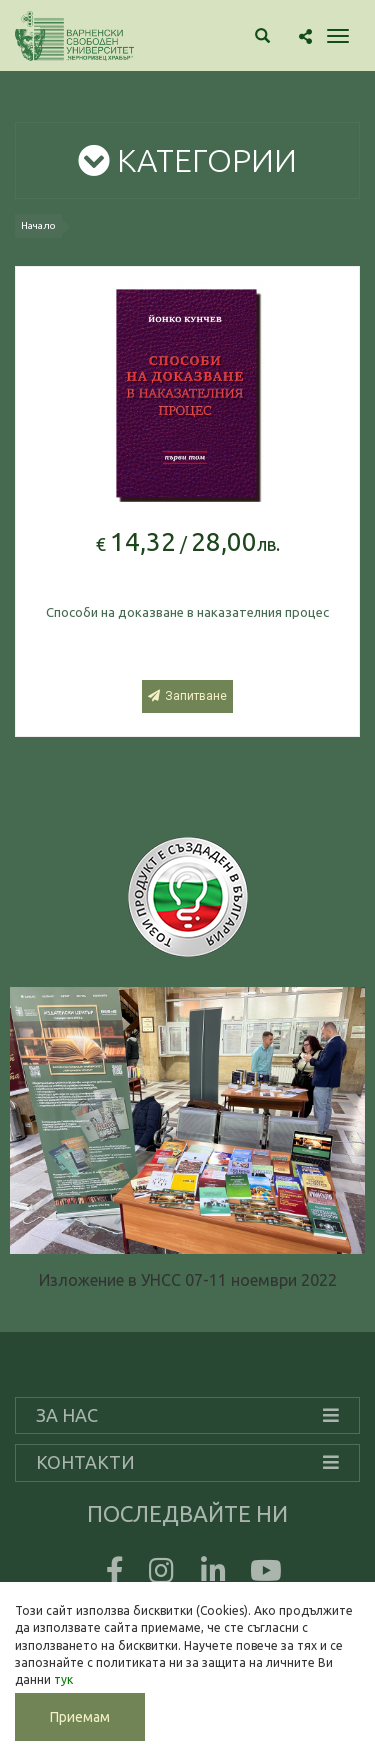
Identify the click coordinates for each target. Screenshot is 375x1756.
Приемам (80, 1717)
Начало (38, 225)
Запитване (187, 696)
